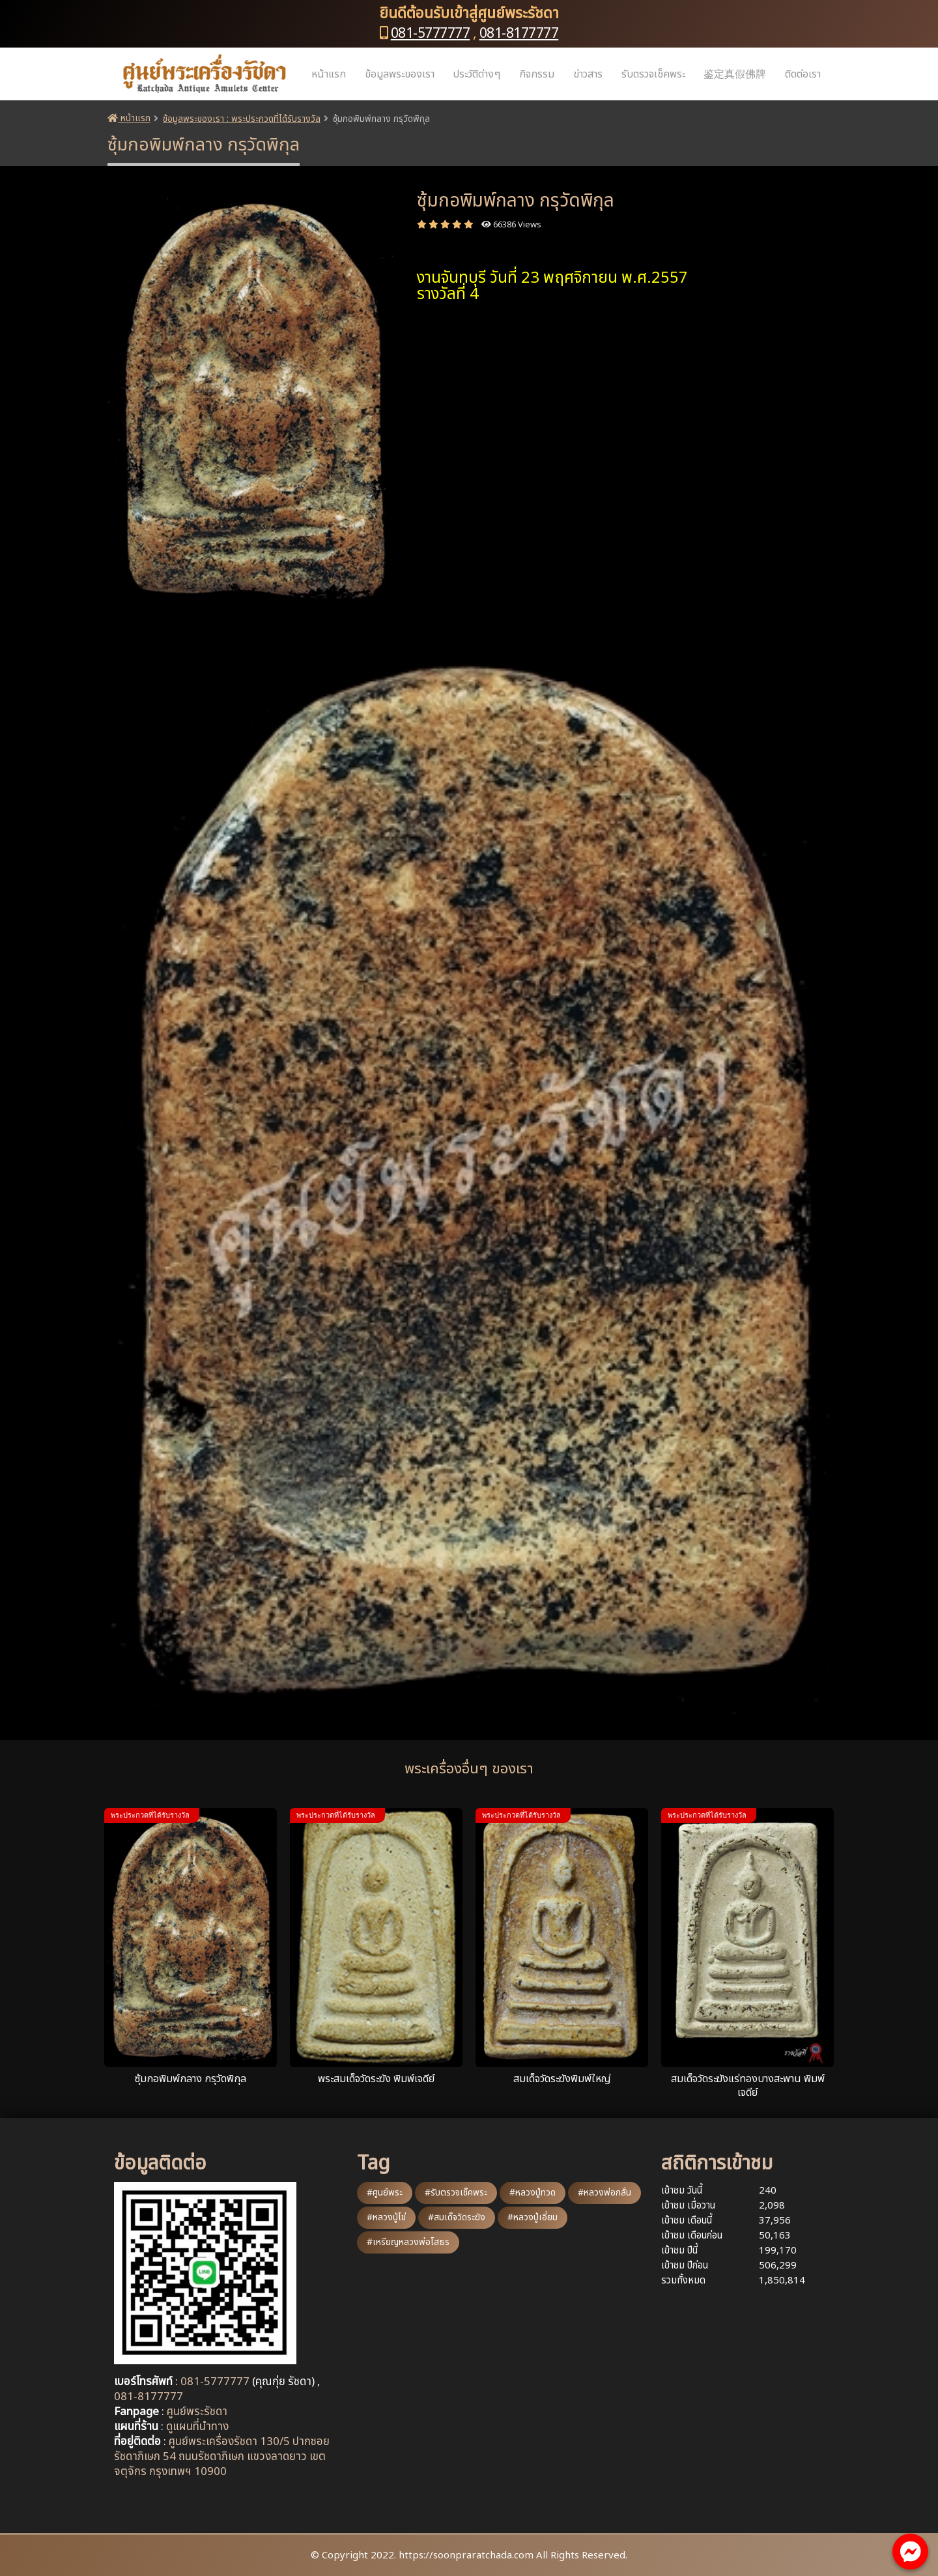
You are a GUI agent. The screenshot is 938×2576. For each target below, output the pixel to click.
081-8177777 (519, 33)
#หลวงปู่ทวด (532, 2192)
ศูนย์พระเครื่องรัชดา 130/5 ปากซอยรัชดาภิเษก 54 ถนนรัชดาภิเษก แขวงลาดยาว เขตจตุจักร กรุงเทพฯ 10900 (222, 2456)
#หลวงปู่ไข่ (386, 2217)
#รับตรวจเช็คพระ (456, 2192)
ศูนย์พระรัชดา (197, 2411)
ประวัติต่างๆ (476, 74)
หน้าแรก (328, 74)
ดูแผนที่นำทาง (197, 2426)
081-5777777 (430, 33)
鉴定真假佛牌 (735, 74)
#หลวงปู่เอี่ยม (532, 2217)
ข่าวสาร (588, 74)
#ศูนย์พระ (385, 2192)
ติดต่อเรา (803, 74)
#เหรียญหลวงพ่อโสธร (408, 2242)
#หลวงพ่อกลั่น (604, 2192)
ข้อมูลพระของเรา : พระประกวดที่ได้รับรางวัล (241, 119)
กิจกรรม (536, 74)
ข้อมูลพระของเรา (399, 74)
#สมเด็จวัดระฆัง (456, 2217)
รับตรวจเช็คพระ (653, 74)
